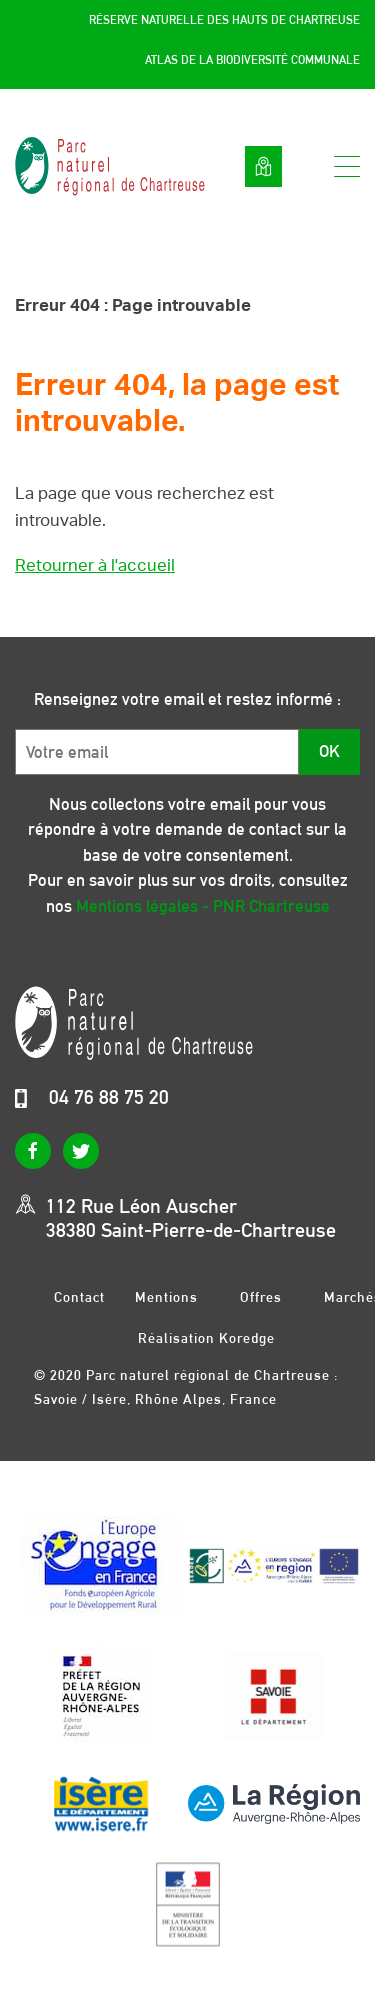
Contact (79, 1296)
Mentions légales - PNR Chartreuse (203, 906)
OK (329, 751)
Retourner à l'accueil (95, 565)
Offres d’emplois (261, 1296)
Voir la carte (263, 166)
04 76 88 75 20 (109, 1097)
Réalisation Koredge (206, 1338)
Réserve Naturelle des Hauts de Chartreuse (224, 20)
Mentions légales (166, 1296)
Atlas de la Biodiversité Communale (252, 60)
